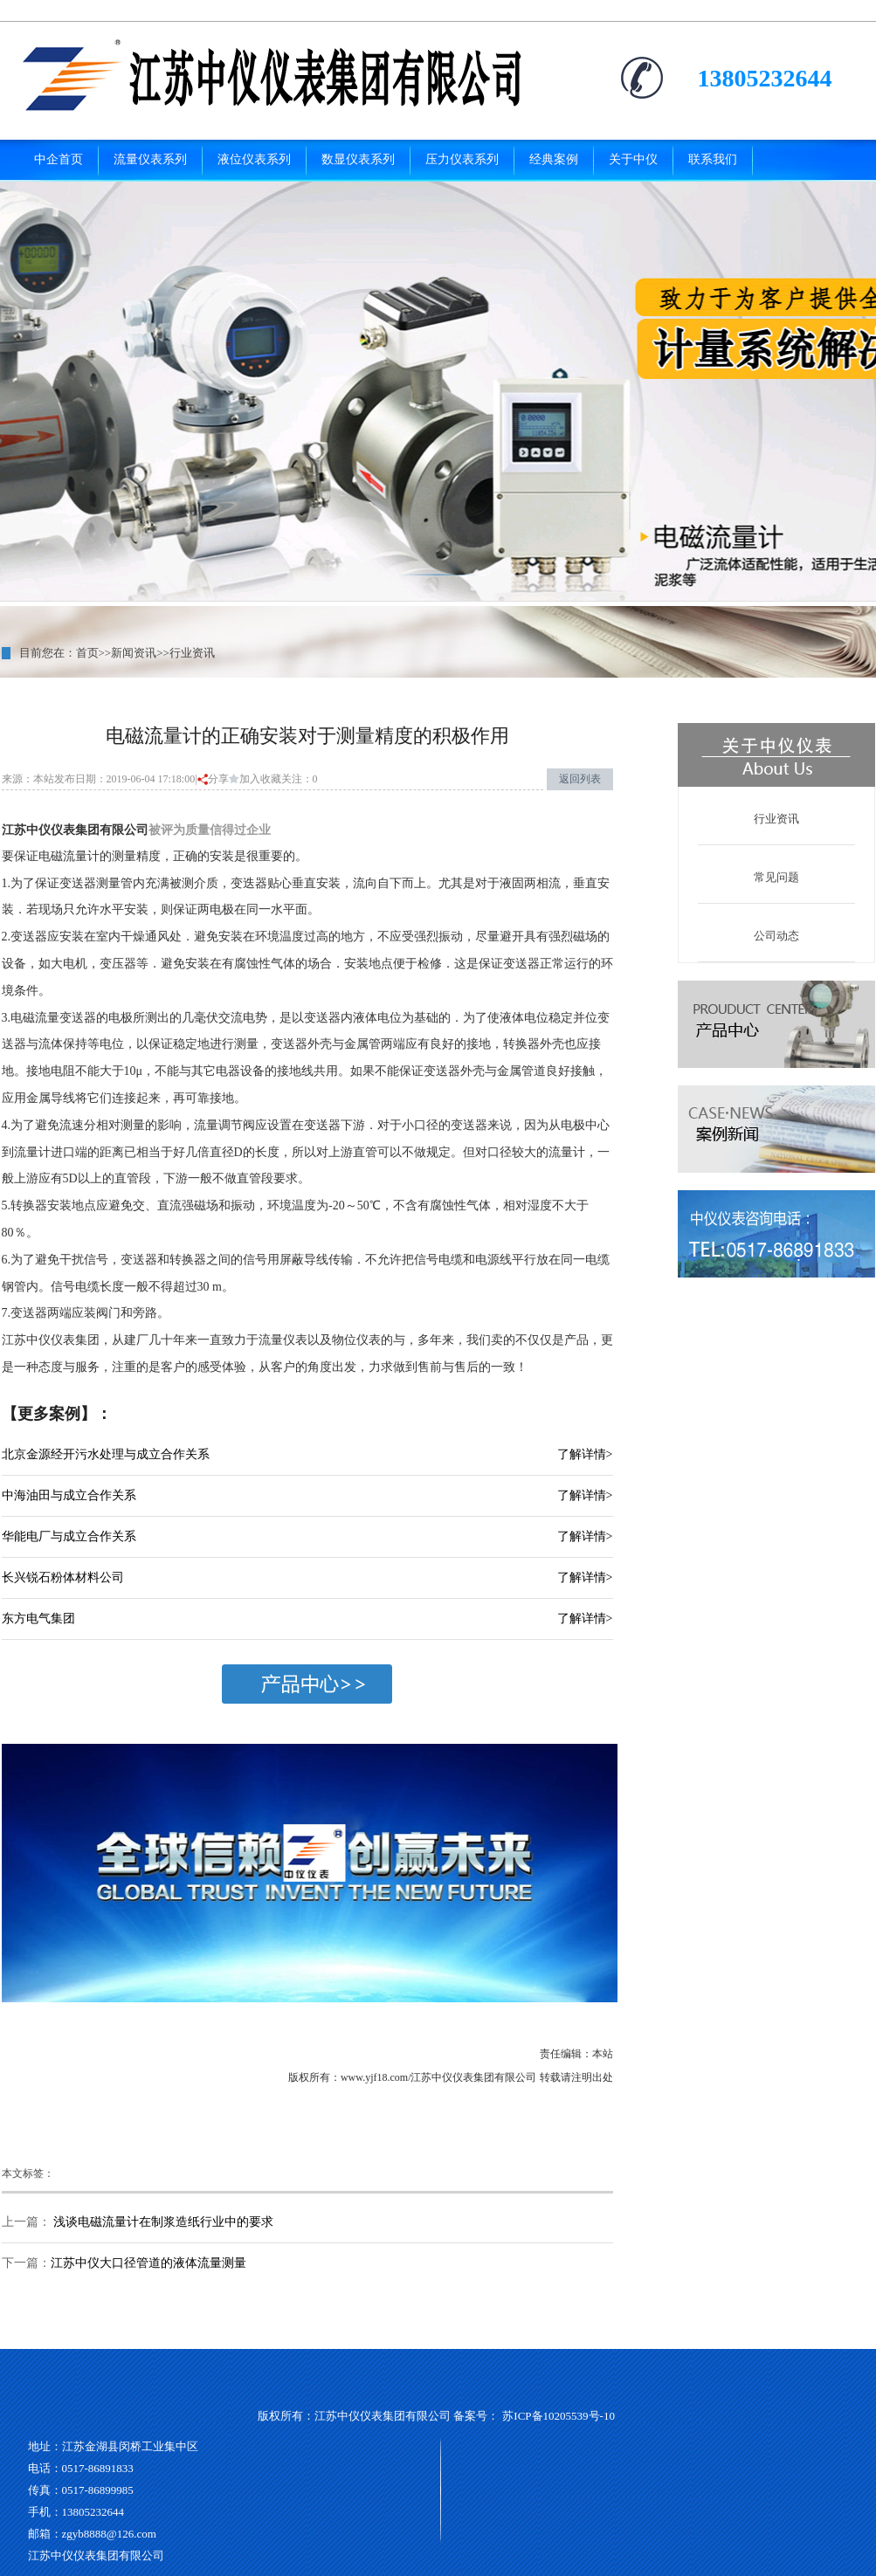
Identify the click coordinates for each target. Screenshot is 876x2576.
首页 (87, 652)
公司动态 (776, 935)
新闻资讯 (133, 652)
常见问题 (776, 877)
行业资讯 (192, 652)
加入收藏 (255, 779)
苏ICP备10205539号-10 (558, 2415)
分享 (213, 779)
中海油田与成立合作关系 (69, 1495)
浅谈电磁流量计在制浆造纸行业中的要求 (162, 2221)
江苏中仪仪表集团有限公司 (75, 830)
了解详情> (585, 1454)
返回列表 (580, 779)
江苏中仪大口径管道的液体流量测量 (148, 2262)
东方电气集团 (38, 1618)
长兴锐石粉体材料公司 (63, 1577)
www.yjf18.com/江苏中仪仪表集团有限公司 (439, 2077)
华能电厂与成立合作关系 (69, 1536)
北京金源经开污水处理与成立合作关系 (106, 1454)
